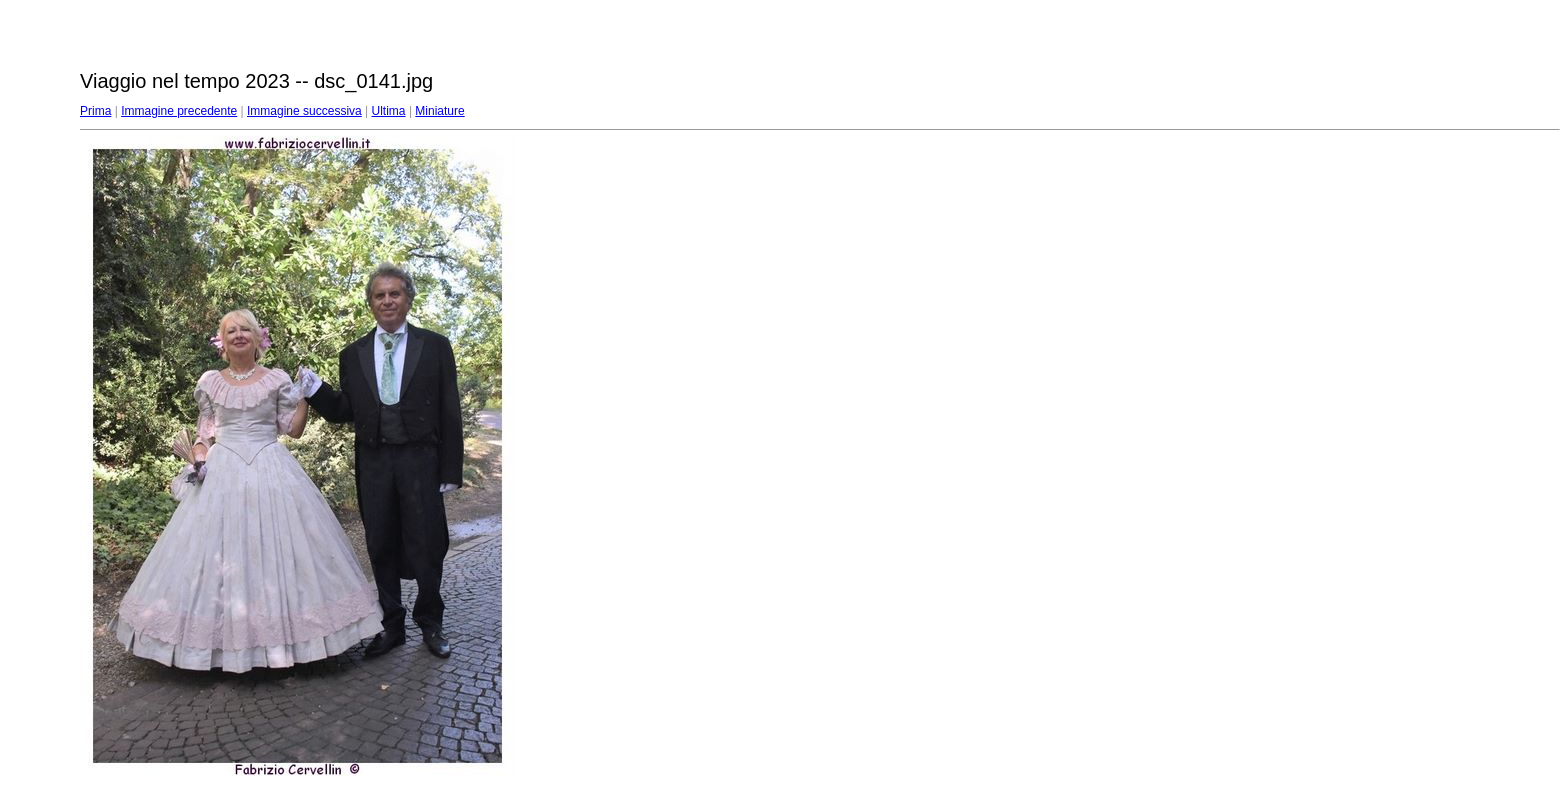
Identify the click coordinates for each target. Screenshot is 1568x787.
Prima (95, 111)
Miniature (439, 111)
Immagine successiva (304, 111)
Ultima (389, 111)
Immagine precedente (179, 111)
